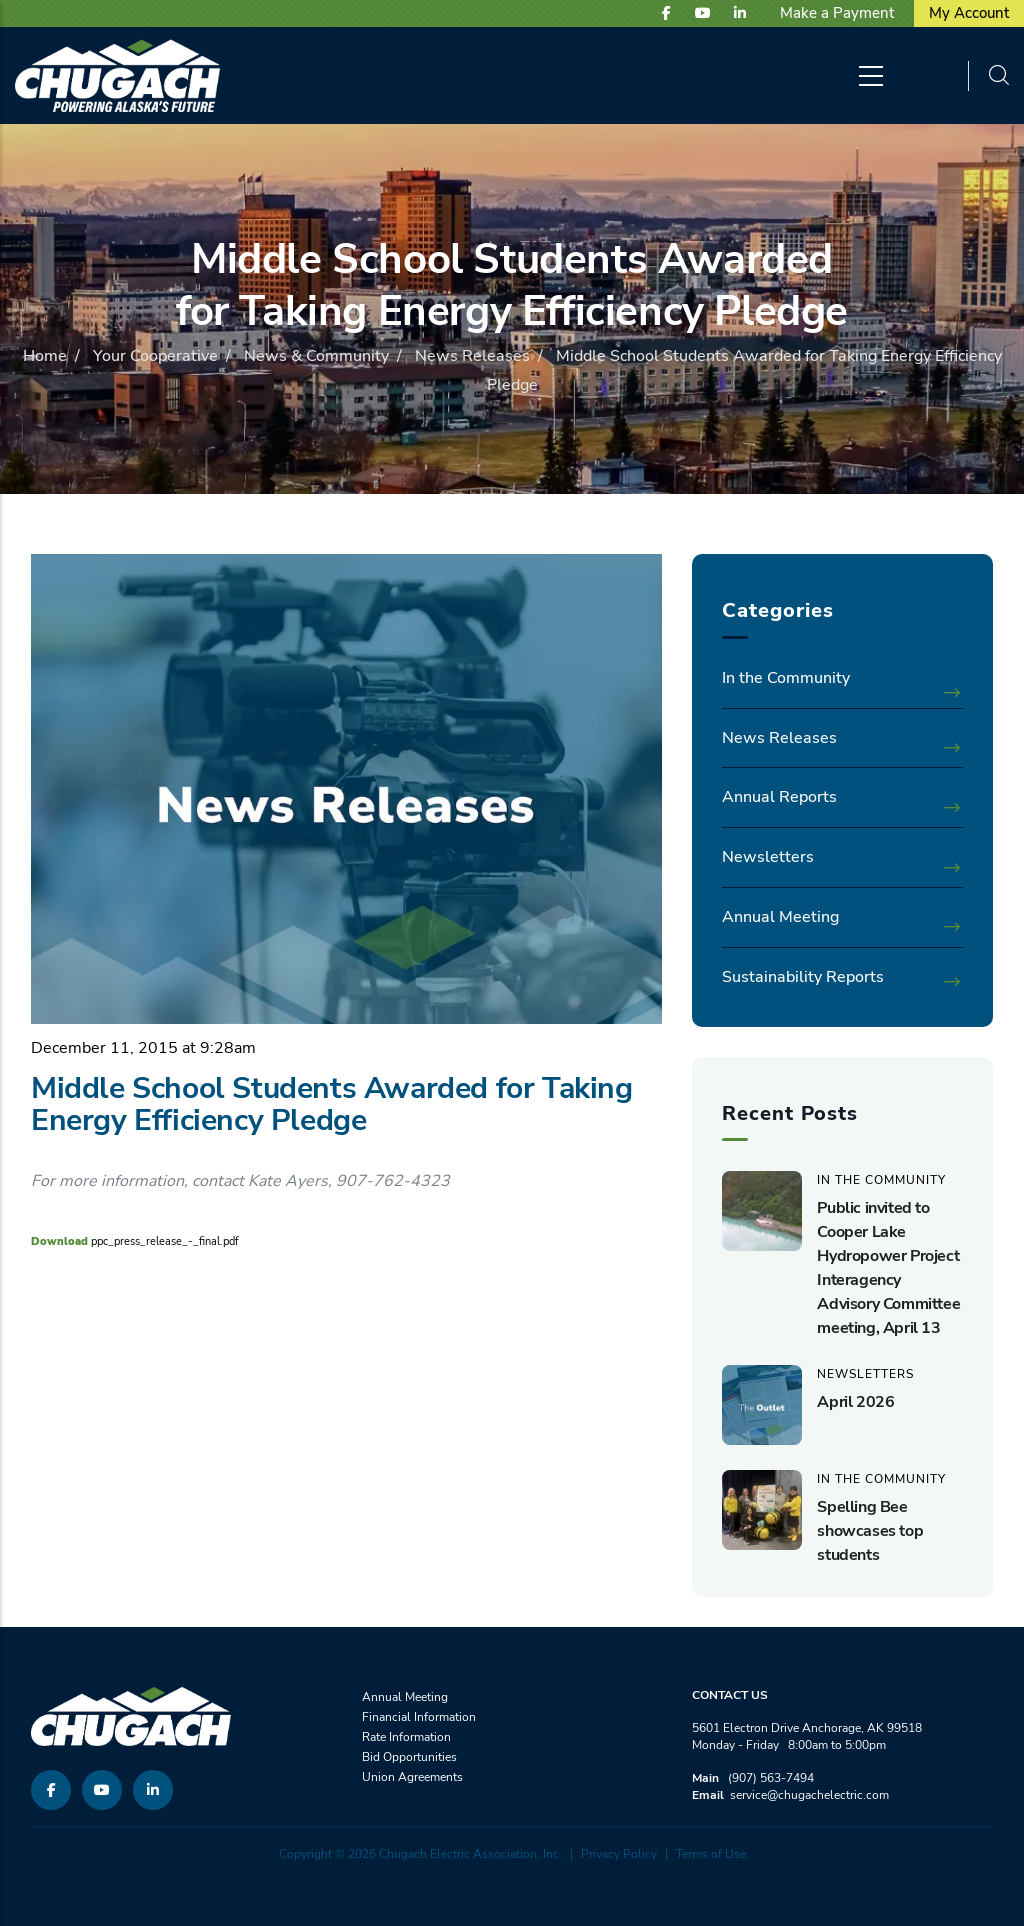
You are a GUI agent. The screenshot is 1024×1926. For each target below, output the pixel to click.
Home (45, 356)
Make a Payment (837, 13)
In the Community (786, 678)
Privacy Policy (619, 1854)
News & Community (316, 356)
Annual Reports (779, 797)
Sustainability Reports (803, 977)
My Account (969, 13)
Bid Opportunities (409, 1757)
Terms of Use (711, 1854)
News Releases (472, 356)
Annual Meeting (780, 917)
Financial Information (419, 1717)
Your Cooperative (155, 356)
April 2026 (855, 1402)
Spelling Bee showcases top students (870, 1531)
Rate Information (406, 1737)
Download (59, 1241)
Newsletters (768, 857)
